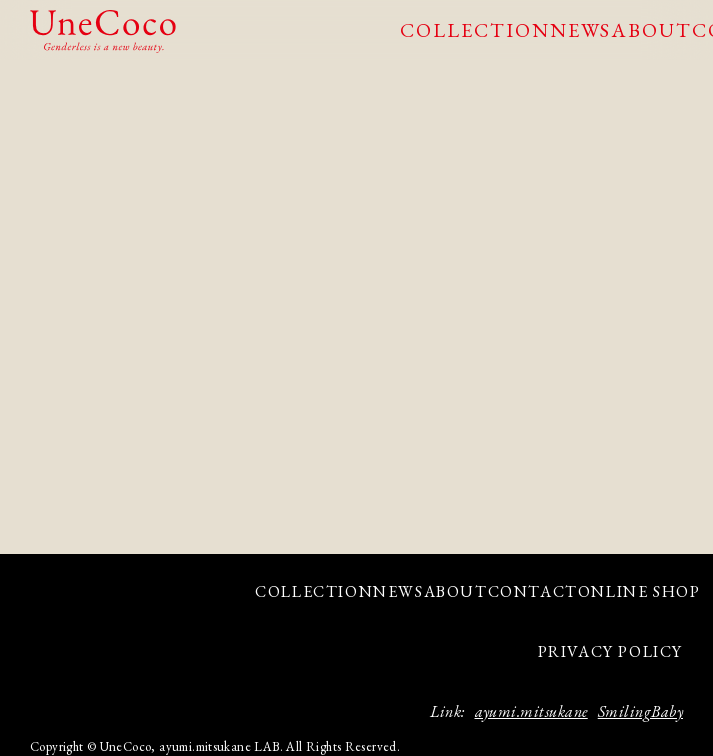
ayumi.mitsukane (531, 711)
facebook (87, 646)
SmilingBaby (640, 711)
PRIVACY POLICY (610, 651)
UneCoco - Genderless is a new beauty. (103, 31)
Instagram (52, 646)
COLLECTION (475, 30)
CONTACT (533, 591)
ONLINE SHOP (639, 591)
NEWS (580, 30)
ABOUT (651, 30)
